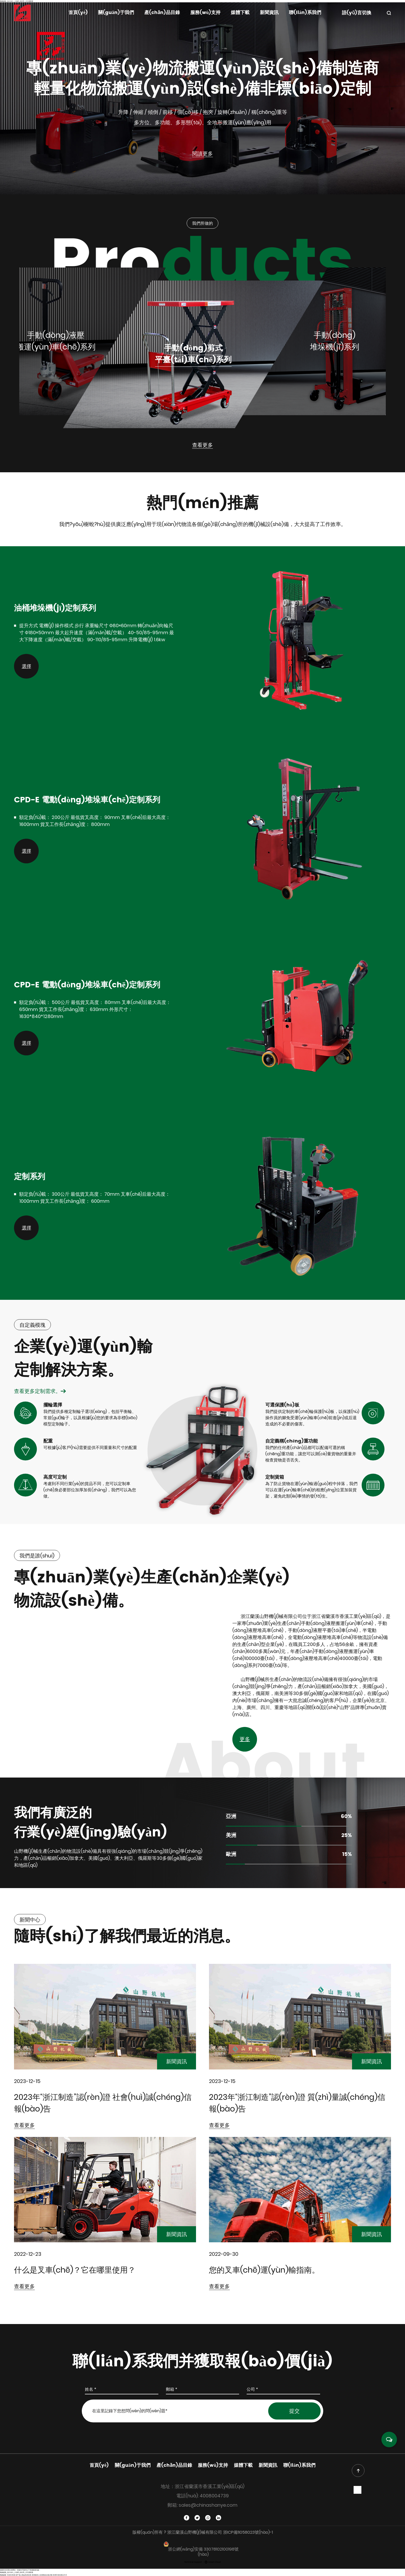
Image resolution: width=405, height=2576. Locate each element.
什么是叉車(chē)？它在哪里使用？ (75, 2270)
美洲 (231, 1836)
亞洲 (231, 1817)
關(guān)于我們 (116, 12)
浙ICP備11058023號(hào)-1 (248, 2532)
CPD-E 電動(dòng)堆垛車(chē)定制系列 (87, 800)
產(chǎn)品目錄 (162, 12)
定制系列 (29, 1177)
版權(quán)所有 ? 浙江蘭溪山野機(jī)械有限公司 (177, 2532)
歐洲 (231, 1854)
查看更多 (202, 445)
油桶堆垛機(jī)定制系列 (55, 608)
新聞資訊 (269, 12)
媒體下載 (240, 12)
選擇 (26, 666)
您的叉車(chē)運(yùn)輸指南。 (264, 2270)
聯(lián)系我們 (305, 12)
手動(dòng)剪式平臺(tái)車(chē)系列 (193, 354)
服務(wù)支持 (205, 12)
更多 (245, 1739)
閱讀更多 (202, 153)
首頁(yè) (78, 12)
